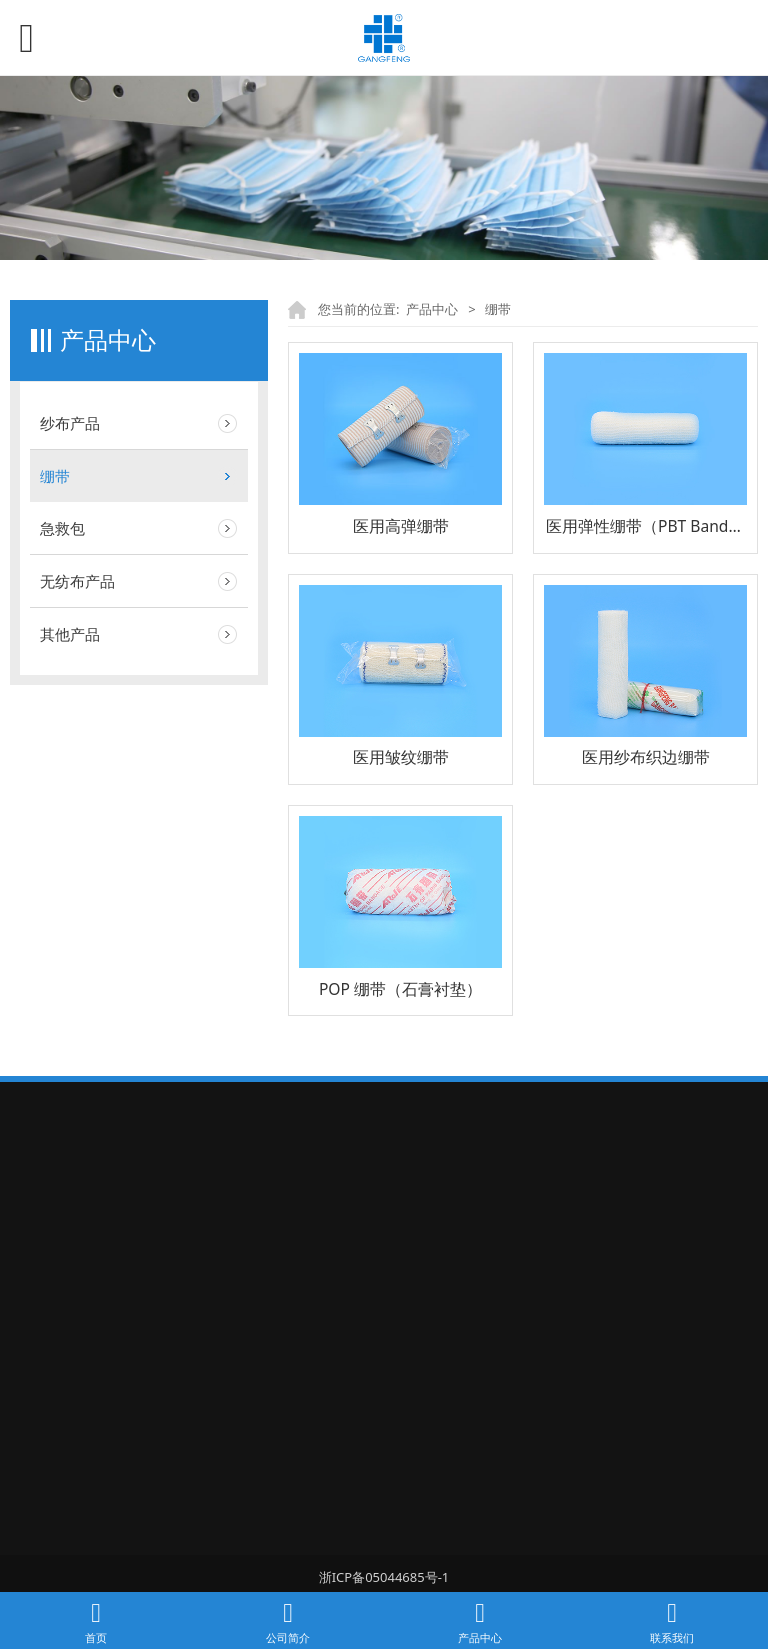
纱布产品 (70, 423)
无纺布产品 (77, 581)
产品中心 (432, 309)
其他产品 (70, 634)
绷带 (55, 476)
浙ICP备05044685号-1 (384, 1577)
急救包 (62, 528)
